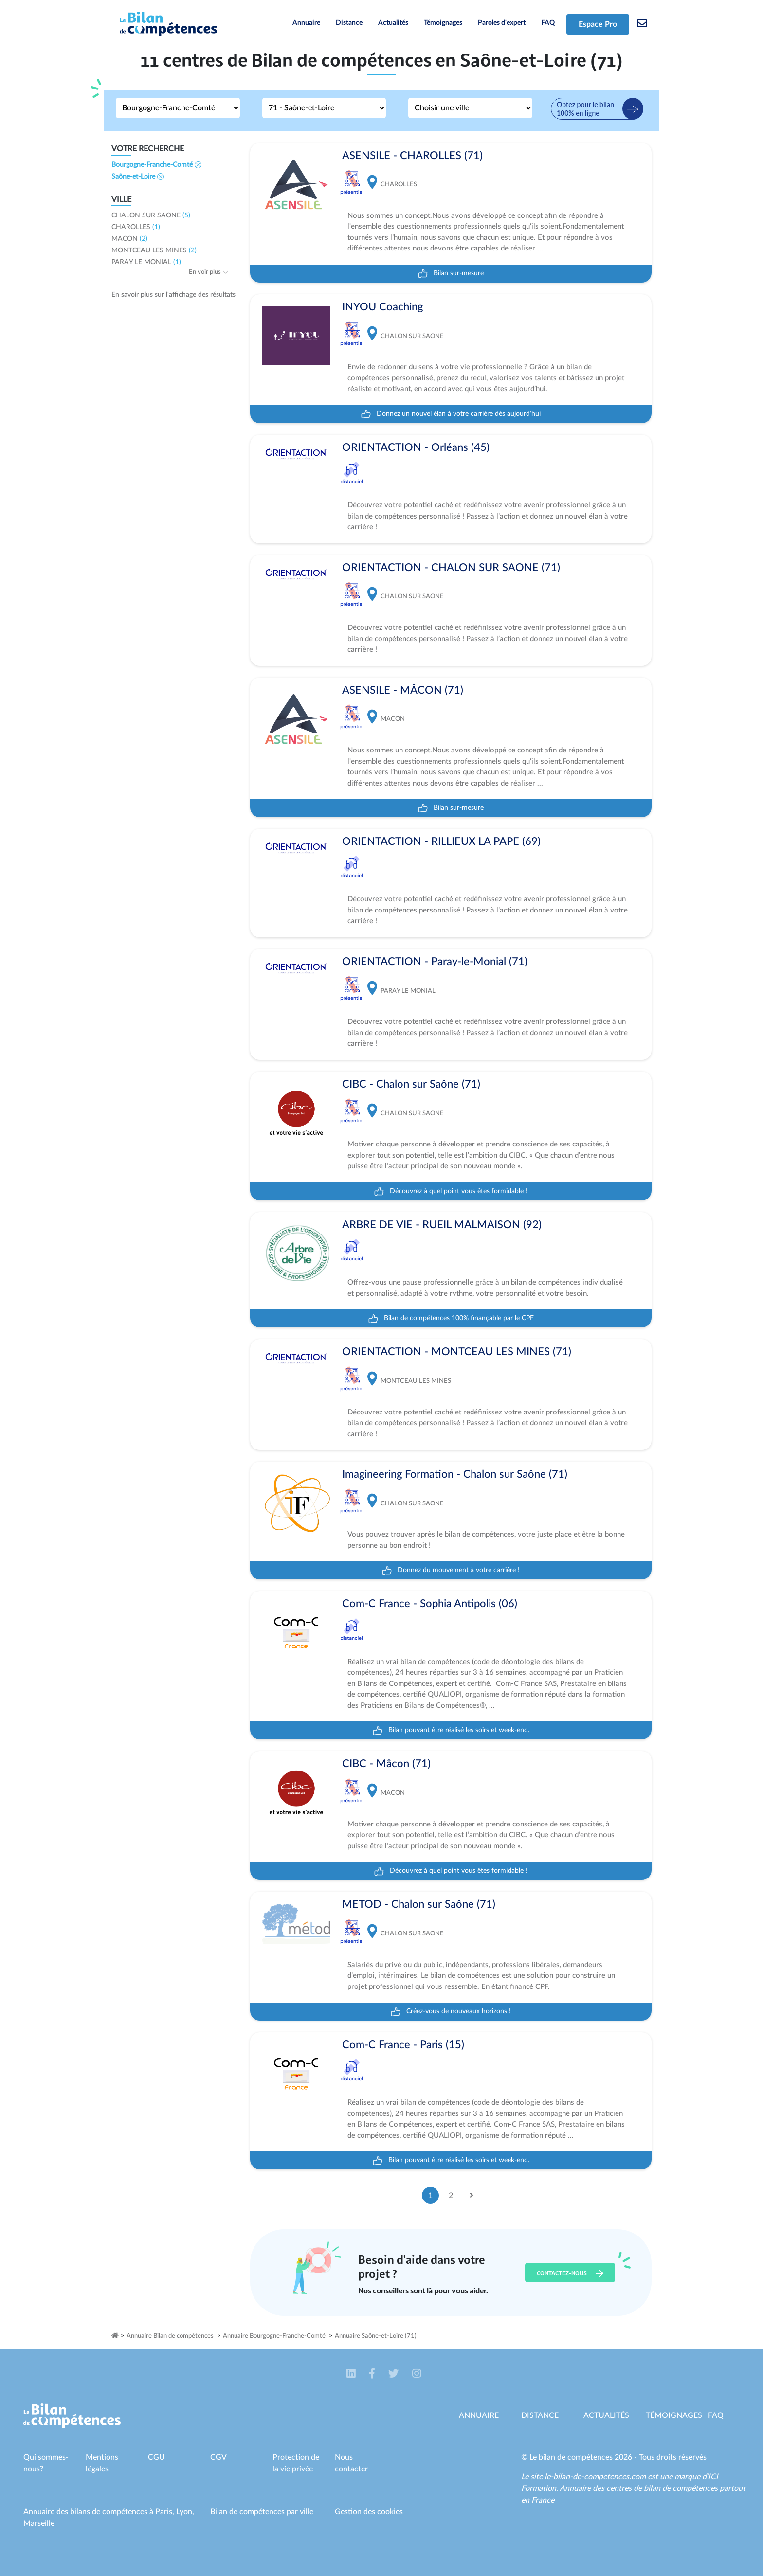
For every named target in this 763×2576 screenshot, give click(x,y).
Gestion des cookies (369, 2512)
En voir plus (209, 272)
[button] (352, 2374)
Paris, (165, 2512)
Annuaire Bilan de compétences (170, 2336)
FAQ (548, 22)
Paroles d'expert (502, 22)
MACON (129, 238)
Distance (349, 22)
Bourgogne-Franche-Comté (156, 164)
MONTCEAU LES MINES (154, 250)
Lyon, (185, 2512)
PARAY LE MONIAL (146, 262)
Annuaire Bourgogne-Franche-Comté (274, 2336)
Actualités (393, 22)
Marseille (38, 2523)
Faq (716, 2415)
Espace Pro (598, 24)
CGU (156, 2457)
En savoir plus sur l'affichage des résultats (173, 294)
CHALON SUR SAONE (150, 215)
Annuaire (306, 22)
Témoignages (443, 22)
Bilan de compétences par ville (261, 2512)
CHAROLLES (135, 227)
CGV (218, 2457)
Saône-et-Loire (137, 176)
